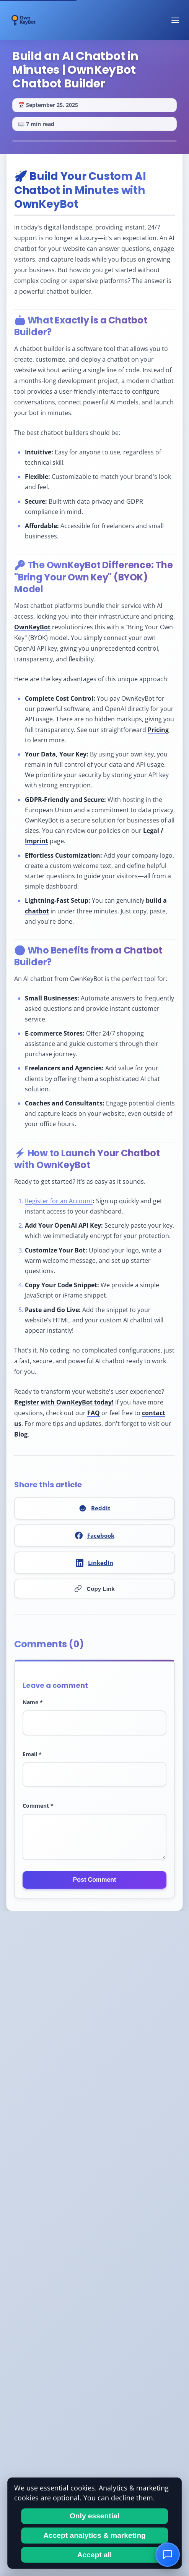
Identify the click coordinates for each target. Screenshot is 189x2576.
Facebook (94, 1536)
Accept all (94, 2555)
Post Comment (94, 1879)
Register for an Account (59, 1201)
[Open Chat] (167, 2554)
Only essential (94, 2516)
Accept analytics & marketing (94, 2535)
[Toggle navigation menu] (175, 20)
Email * (32, 1754)
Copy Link (94, 1588)
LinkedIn (94, 1563)
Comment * (38, 1805)
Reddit (95, 1508)
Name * (33, 1702)
